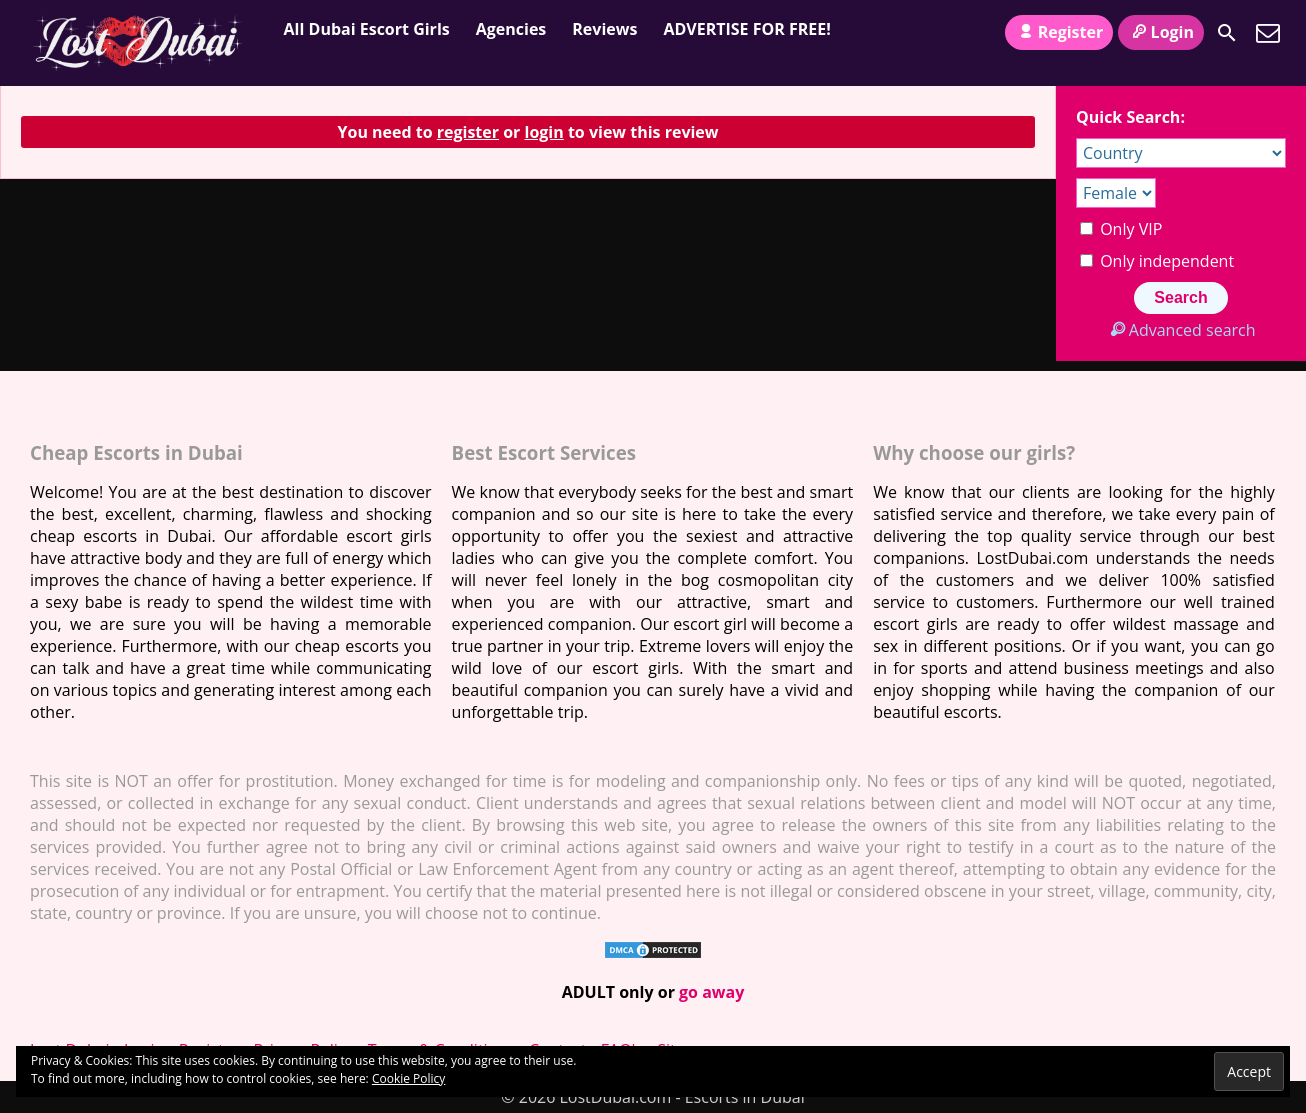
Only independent (1157, 261)
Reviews (604, 29)
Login (1161, 32)
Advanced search (1180, 330)
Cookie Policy (408, 1078)
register (468, 132)
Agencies (511, 29)
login (544, 132)
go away (711, 992)
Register (1059, 32)
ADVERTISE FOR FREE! (746, 29)
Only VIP (1121, 229)
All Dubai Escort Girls (367, 29)
